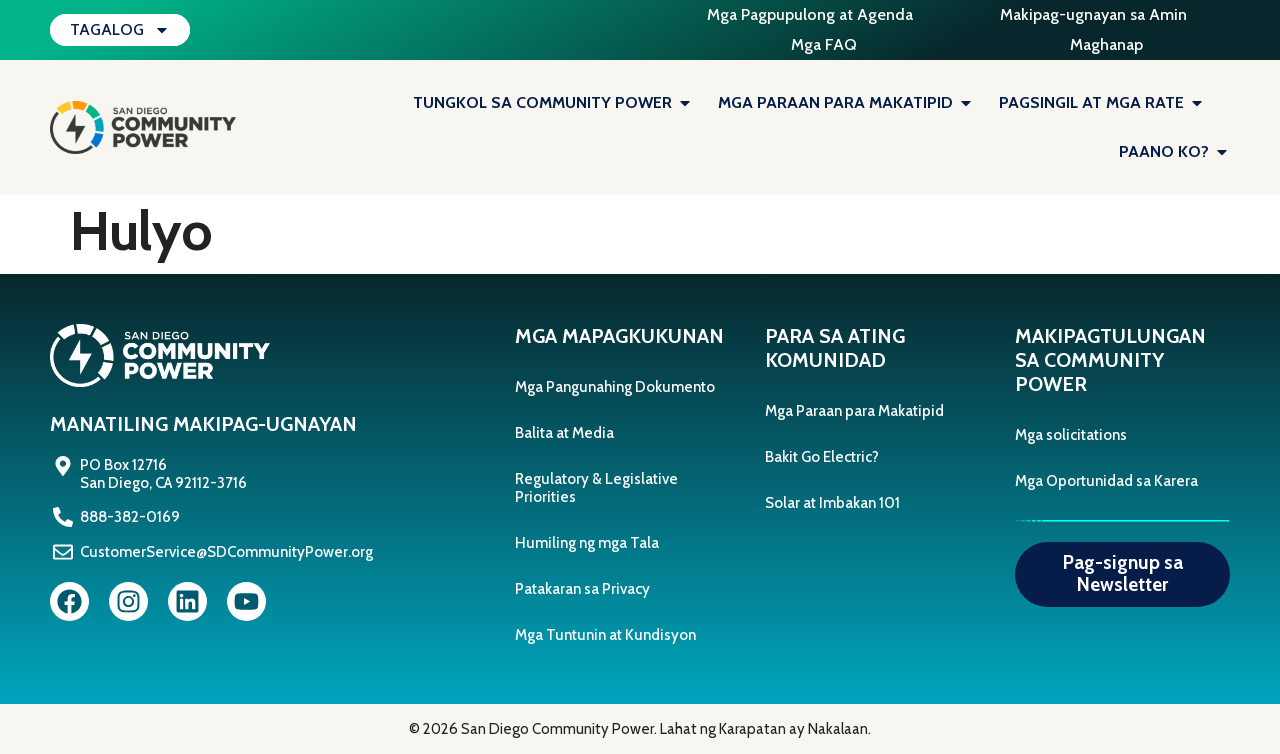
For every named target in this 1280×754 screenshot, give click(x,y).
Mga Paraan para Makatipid (854, 411)
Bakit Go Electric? (822, 457)
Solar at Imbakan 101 (832, 503)
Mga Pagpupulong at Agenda (810, 14)
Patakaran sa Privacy (582, 589)
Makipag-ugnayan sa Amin (1093, 14)
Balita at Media (564, 433)
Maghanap (1106, 44)
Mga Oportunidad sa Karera (1106, 481)
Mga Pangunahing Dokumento (615, 387)
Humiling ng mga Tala (587, 543)
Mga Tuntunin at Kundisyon (605, 635)
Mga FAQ (824, 44)
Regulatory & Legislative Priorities (596, 488)
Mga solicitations (1071, 435)
